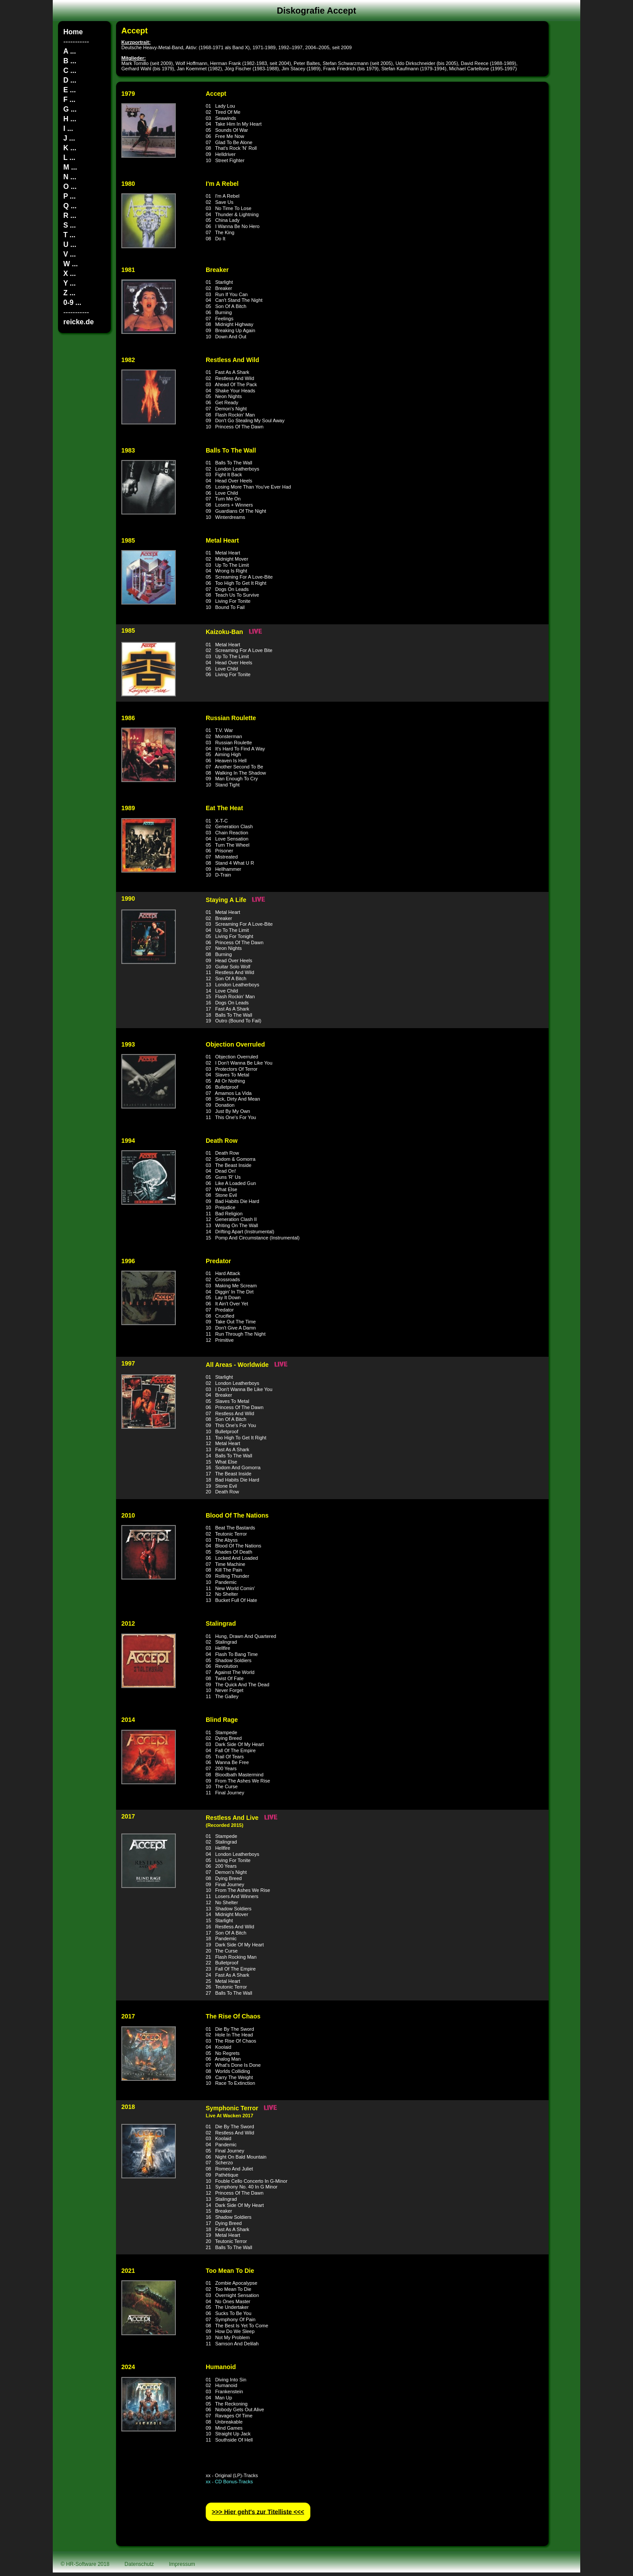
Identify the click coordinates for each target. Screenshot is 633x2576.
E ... (69, 90)
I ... (68, 128)
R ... (69, 215)
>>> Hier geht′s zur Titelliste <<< (258, 2511)
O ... (69, 186)
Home (73, 32)
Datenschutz (139, 2564)
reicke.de (78, 322)
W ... (70, 264)
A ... (69, 51)
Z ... (69, 293)
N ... (69, 177)
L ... (69, 157)
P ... (69, 196)
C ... (69, 70)
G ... (69, 109)
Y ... (69, 283)
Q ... (69, 206)
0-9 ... (72, 302)
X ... (69, 273)
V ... (69, 254)
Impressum (182, 2564)
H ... (69, 119)
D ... (69, 80)
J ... (69, 138)
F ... (69, 99)
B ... (69, 61)
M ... (70, 167)
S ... (69, 225)
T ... (69, 235)
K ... (69, 148)
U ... (69, 244)
